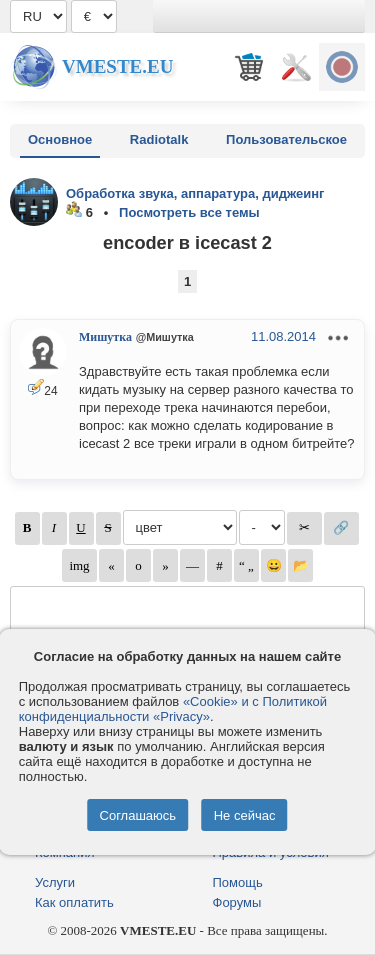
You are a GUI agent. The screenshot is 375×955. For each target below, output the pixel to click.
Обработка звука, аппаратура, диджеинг (195, 193)
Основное (60, 139)
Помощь (238, 882)
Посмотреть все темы (189, 212)
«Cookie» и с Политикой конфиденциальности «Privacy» (173, 709)
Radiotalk (159, 139)
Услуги (55, 882)
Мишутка (105, 337)
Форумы (237, 902)
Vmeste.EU (117, 66)
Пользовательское (286, 139)
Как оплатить (74, 902)
